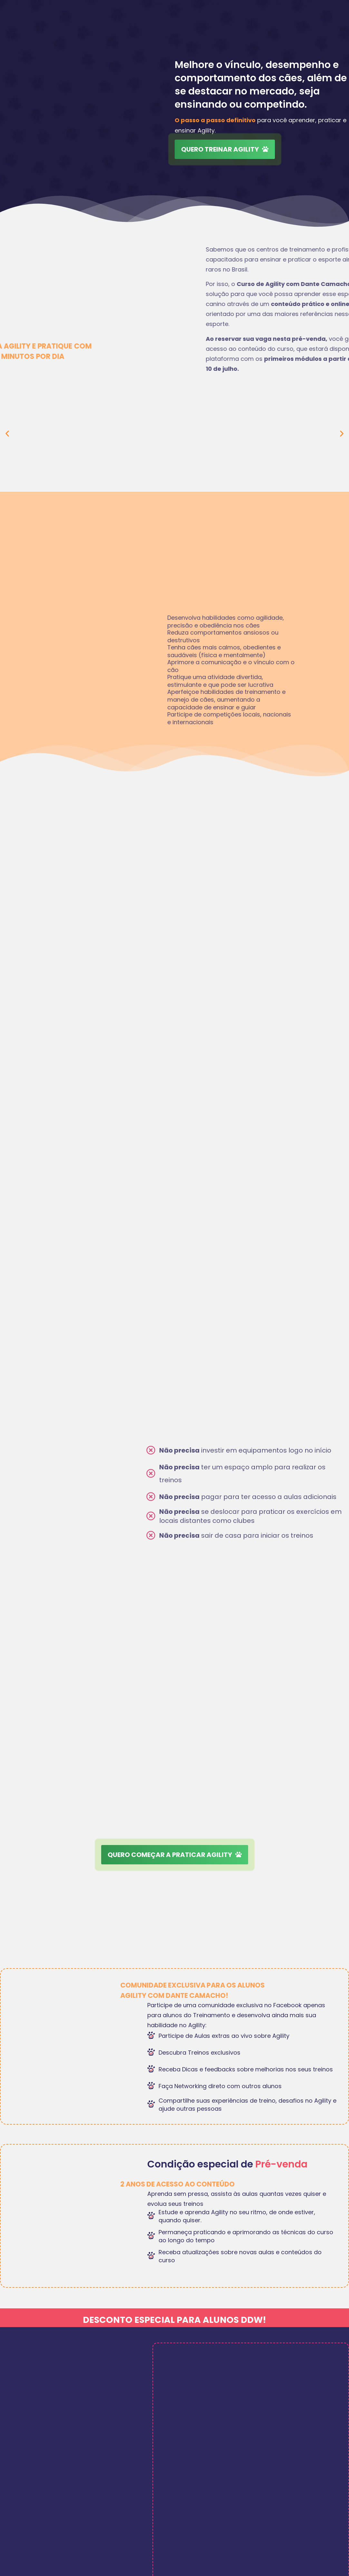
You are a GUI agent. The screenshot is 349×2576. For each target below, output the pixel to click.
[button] (7, 433)
